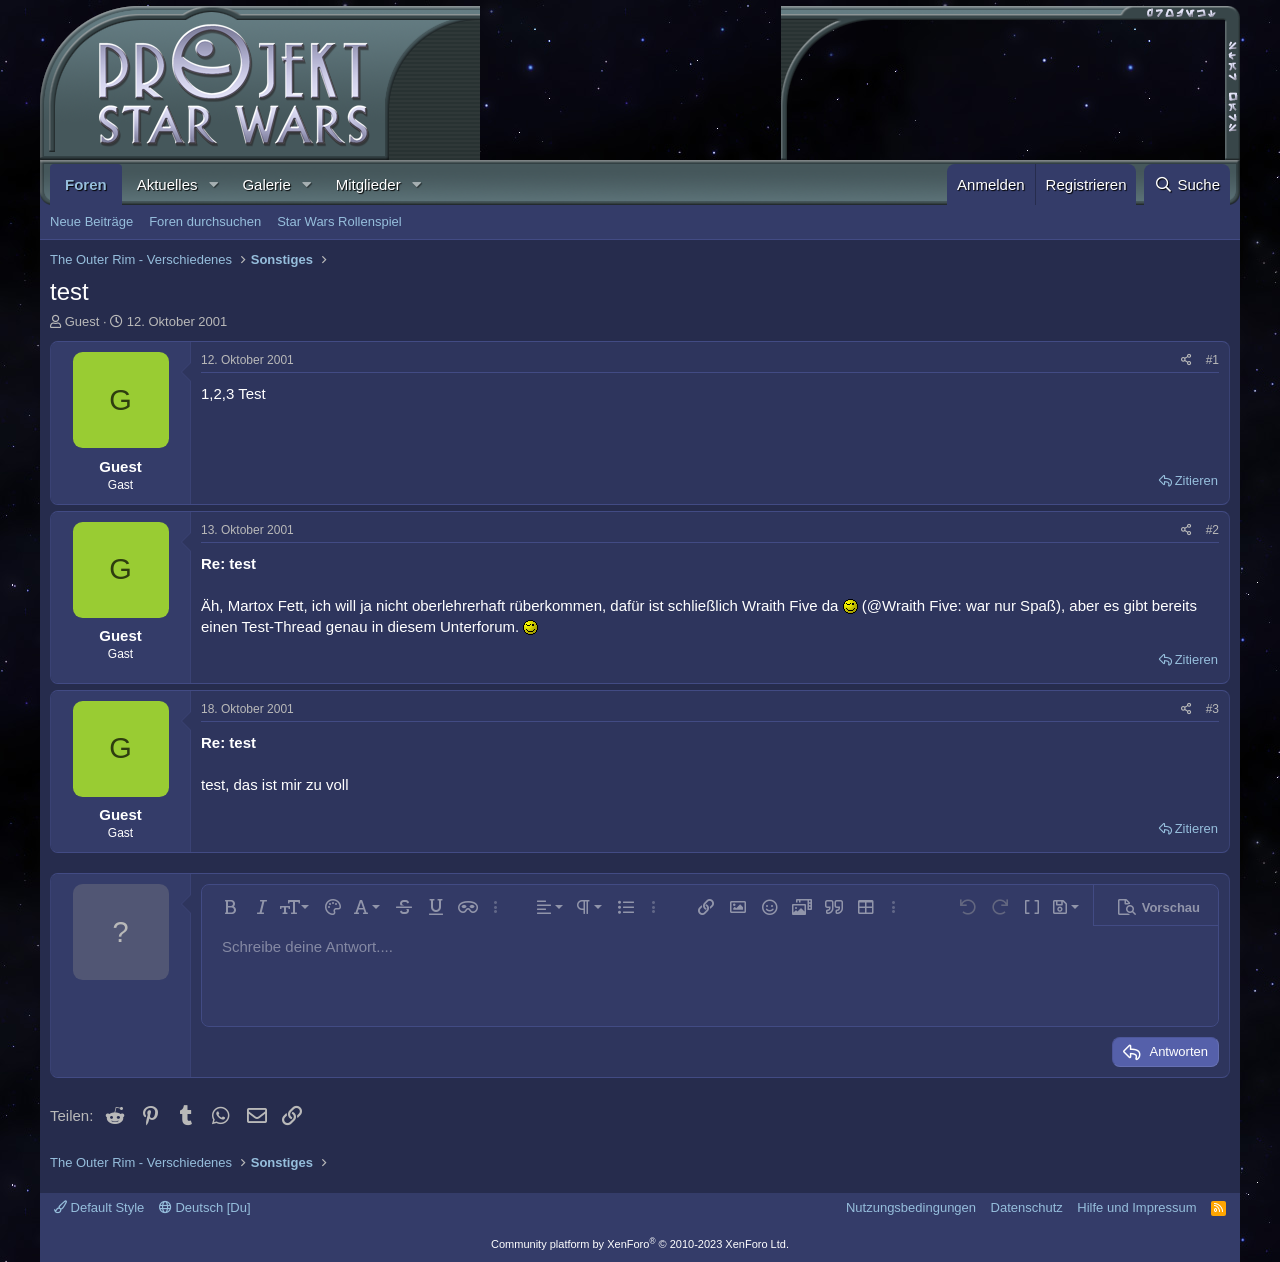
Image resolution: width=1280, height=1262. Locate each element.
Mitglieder (368, 184)
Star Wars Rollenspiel (339, 221)
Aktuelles (167, 184)
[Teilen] (1186, 360)
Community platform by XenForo (640, 1244)
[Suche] (1187, 184)
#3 (1212, 709)
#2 (1212, 530)
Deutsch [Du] (205, 1207)
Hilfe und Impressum (1136, 1207)
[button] (213, 184)
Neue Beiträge (91, 221)
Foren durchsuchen (205, 221)
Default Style (99, 1207)
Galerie (266, 184)
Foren (86, 184)
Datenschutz (1027, 1207)
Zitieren (1196, 480)
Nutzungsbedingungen (911, 1207)
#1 (1212, 360)
